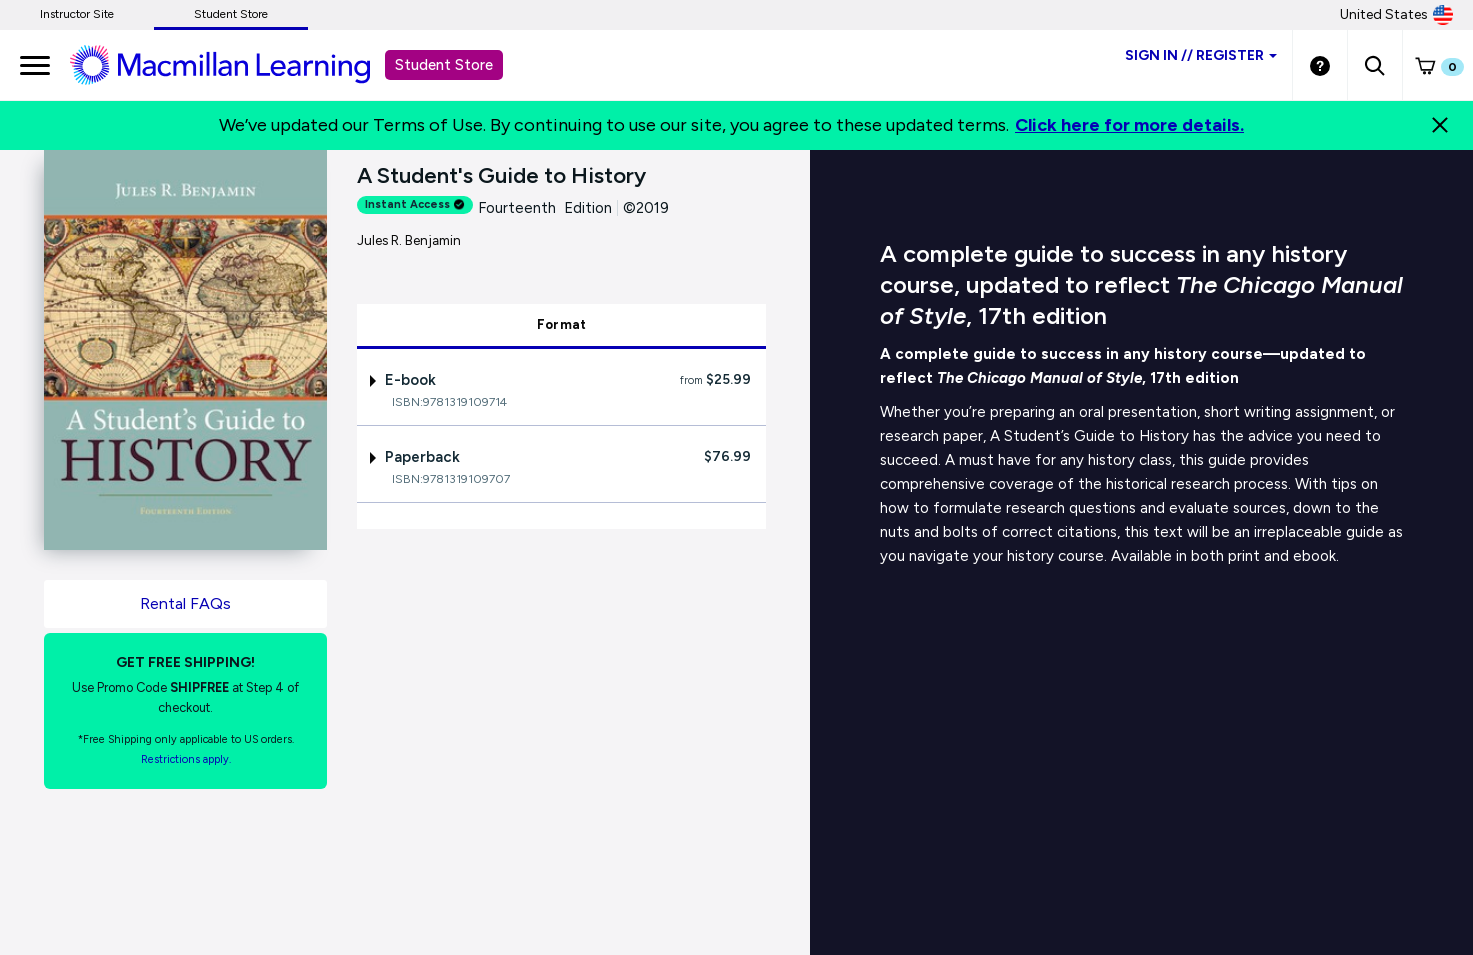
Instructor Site (77, 14)
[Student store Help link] (1320, 65)
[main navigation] (35, 65)
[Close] (1440, 125)
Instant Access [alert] (415, 204)
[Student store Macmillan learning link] (235, 64)
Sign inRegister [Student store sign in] (1201, 55)
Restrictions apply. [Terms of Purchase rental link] (186, 759)
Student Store (231, 14)
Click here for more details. (1129, 125)
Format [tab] (562, 324)
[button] (1374, 65)
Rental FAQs (185, 603)
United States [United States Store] (1396, 15)
